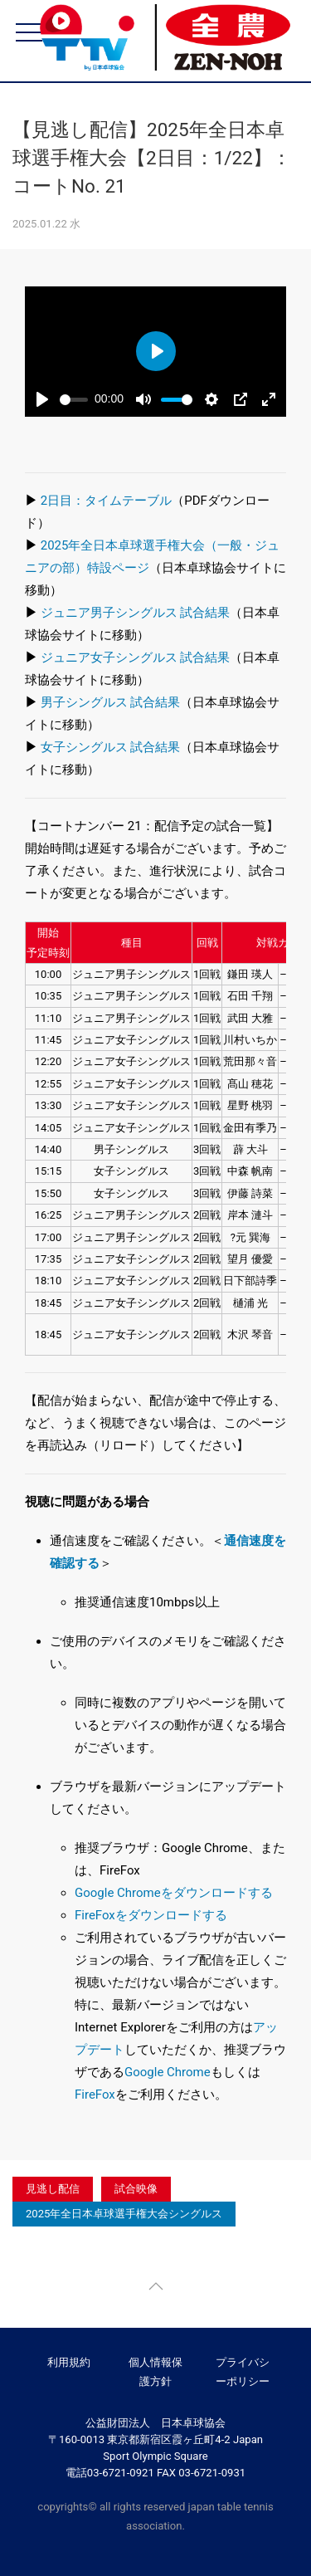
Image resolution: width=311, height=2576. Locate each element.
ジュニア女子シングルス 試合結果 (136, 657)
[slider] (74, 400)
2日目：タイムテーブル (106, 500)
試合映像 (136, 2189)
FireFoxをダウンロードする (151, 1915)
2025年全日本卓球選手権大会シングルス (124, 2213)
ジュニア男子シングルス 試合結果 (136, 612)
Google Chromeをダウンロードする (174, 1892)
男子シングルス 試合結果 (111, 702)
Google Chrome (167, 2072)
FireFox (95, 2094)
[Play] (42, 399)
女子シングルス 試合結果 (111, 747)
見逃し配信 (53, 2189)
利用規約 (68, 2362)
